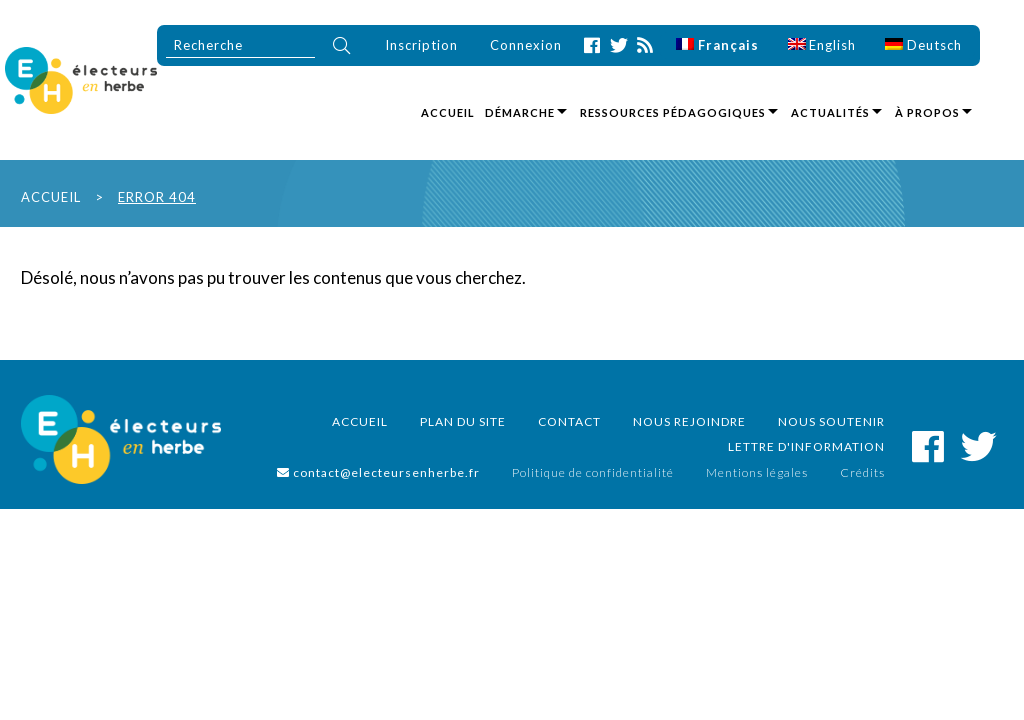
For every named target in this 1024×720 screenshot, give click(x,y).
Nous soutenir (831, 421)
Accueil (448, 112)
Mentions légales (757, 472)
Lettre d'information (806, 446)
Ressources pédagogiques (673, 112)
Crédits (862, 472)
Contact (569, 421)
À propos (927, 112)
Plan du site (463, 421)
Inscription (421, 45)
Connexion (526, 45)
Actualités (830, 112)
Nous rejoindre (689, 421)
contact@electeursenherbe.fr (378, 472)
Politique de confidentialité (593, 472)
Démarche (520, 112)
